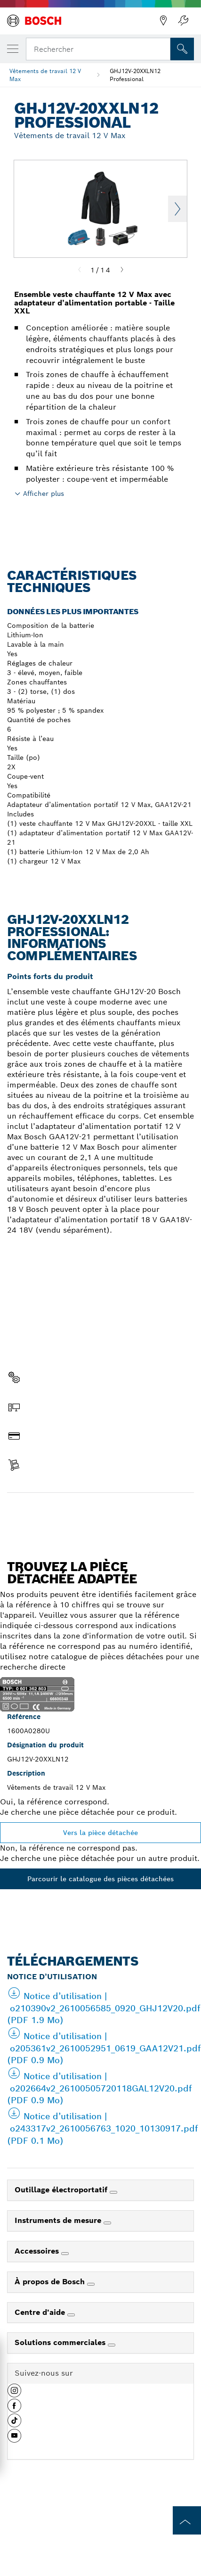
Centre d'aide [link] (41, 2312)
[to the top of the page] (187, 2520)
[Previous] (79, 270)
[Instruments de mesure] (107, 2223)
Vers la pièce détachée (100, 1832)
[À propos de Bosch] (91, 2284)
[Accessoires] (65, 2253)
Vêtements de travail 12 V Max (45, 74)
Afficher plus (43, 493)
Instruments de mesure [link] (59, 2220)
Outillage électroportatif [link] (62, 2190)
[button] (14, 2394)
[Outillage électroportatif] (113, 2192)
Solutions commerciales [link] (61, 2342)
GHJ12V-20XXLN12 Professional (135, 74)
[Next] (122, 270)
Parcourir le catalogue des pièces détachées (100, 1879)
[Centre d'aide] (71, 2314)
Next (177, 209)
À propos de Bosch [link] (51, 2282)
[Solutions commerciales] (111, 2345)
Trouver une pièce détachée (100, 1512)
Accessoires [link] (38, 2251)
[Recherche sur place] (182, 49)
